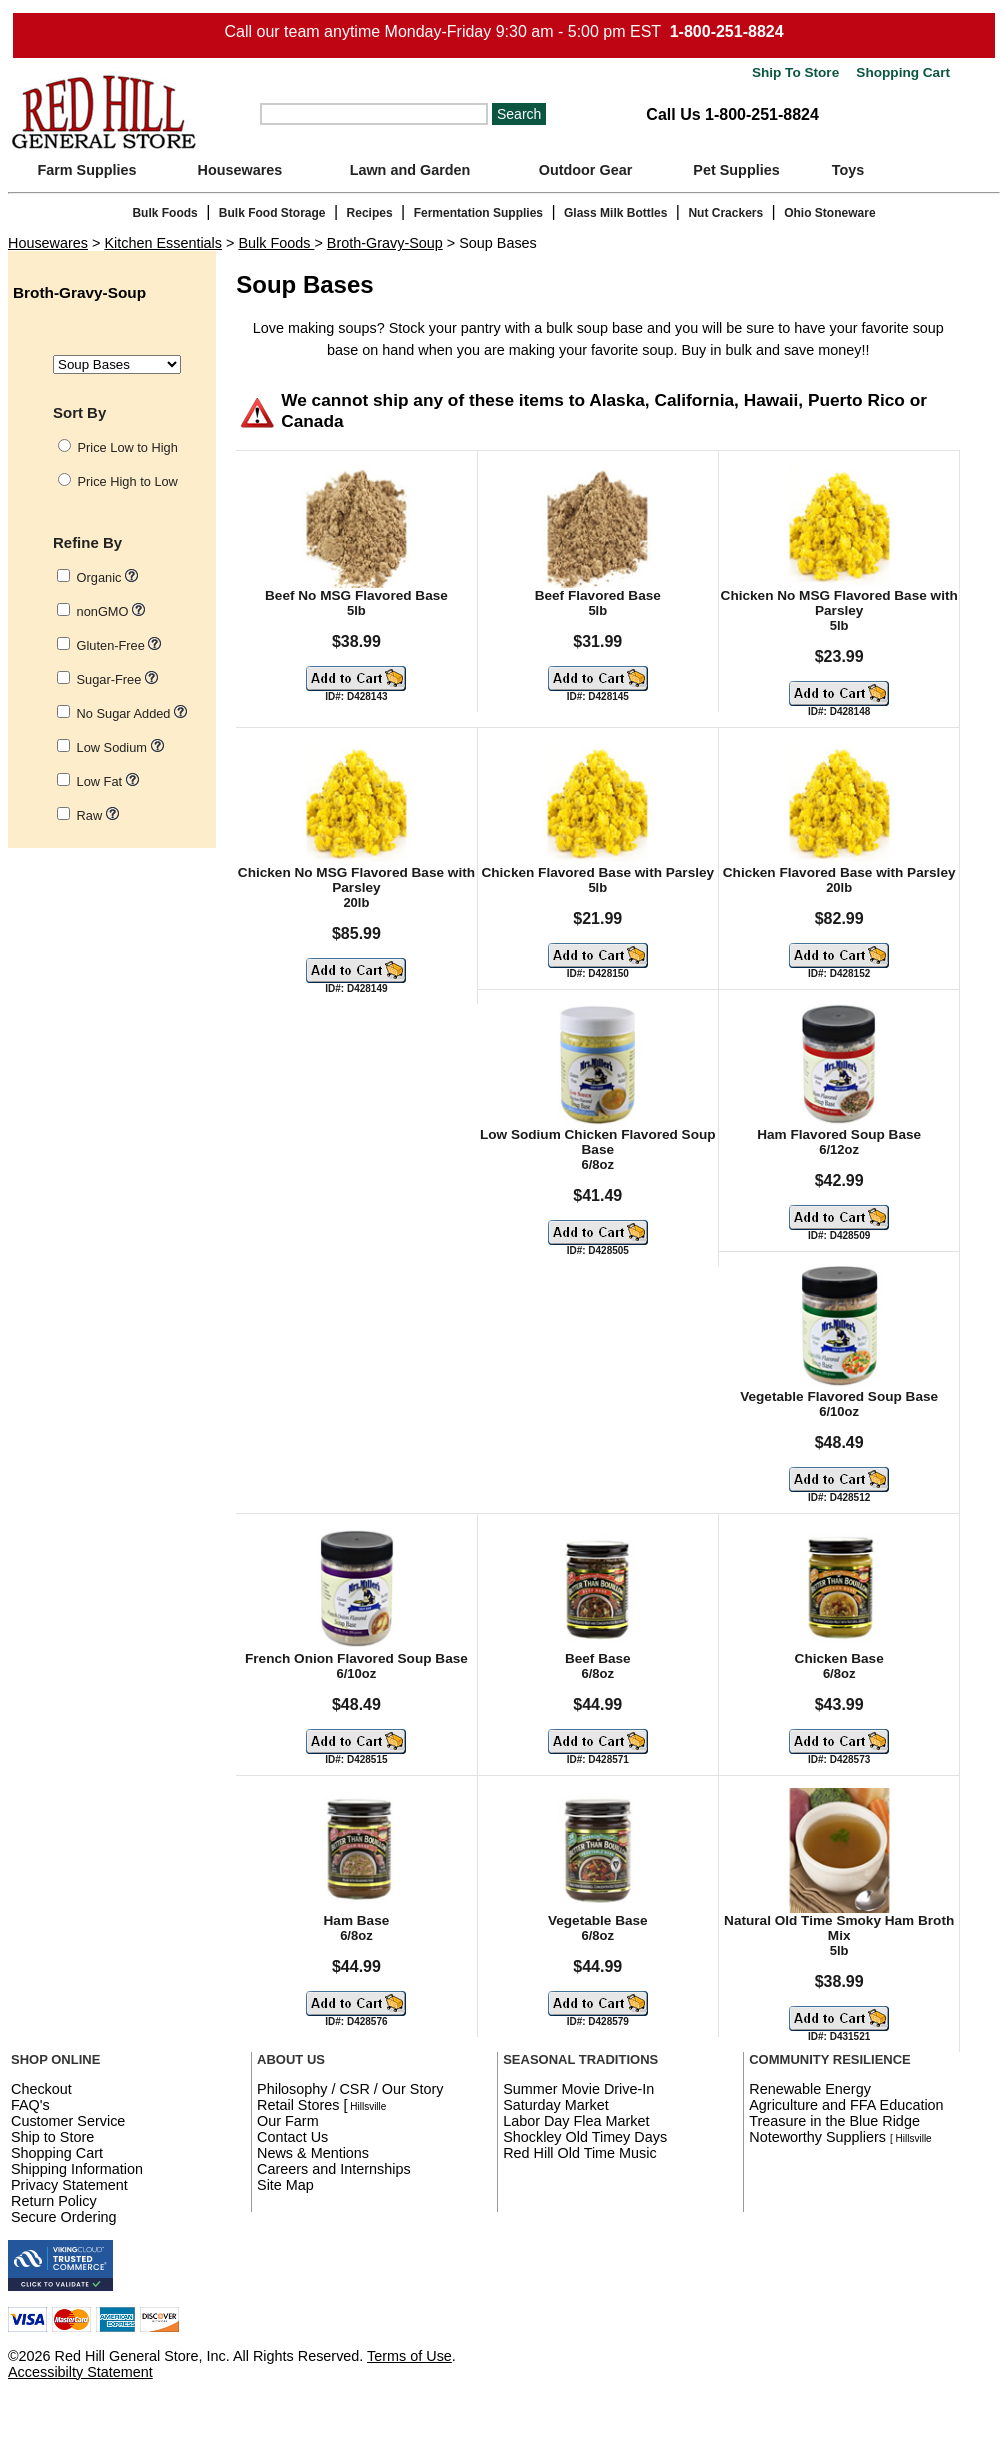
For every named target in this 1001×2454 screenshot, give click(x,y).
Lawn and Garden (410, 170)
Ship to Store (52, 2137)
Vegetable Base (598, 1920)
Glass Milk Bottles (615, 213)
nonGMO (111, 611)
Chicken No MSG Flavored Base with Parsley (839, 603)
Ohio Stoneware (829, 213)
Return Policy (54, 2201)
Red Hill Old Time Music (580, 2153)
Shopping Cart (901, 72)
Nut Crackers (725, 213)
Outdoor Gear (586, 170)
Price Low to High (128, 447)
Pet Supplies (736, 170)
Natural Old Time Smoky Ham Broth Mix (839, 1928)
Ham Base (357, 1920)
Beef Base (598, 1658)
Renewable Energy (810, 2089)
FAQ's (30, 2105)
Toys (848, 170)
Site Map (285, 2185)
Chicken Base (839, 1658)
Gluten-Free (119, 645)
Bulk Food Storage (272, 213)
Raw (98, 815)
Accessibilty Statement (80, 2372)
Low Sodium (120, 747)
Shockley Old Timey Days (585, 2137)
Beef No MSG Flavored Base (356, 595)
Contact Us (292, 2137)
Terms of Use (409, 2356)
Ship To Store (795, 72)
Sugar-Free (117, 679)
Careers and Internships (334, 2169)
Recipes (370, 213)
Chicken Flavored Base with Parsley (597, 872)
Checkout (41, 2089)
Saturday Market (556, 2105)
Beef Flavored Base (598, 595)
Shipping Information (77, 2169)
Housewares (240, 170)
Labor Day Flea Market (576, 2121)
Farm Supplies (86, 170)
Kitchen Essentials (163, 243)
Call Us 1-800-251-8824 (732, 114)
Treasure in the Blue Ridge (834, 2121)
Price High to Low (128, 481)
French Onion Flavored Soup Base (356, 1658)
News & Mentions (313, 2153)
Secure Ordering (64, 2217)
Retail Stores (298, 2105)
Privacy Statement (69, 2185)
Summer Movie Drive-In (578, 2089)
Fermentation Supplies (478, 213)
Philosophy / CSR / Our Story (350, 2089)
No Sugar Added (132, 713)
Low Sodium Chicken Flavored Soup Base (598, 1142)
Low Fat (108, 781)
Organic (107, 577)
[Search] (374, 114)
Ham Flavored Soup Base (839, 1134)
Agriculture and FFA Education (846, 2105)
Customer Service (68, 2121)
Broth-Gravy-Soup (385, 243)
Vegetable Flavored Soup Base (839, 1396)
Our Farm (288, 2121)
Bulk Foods (164, 213)
